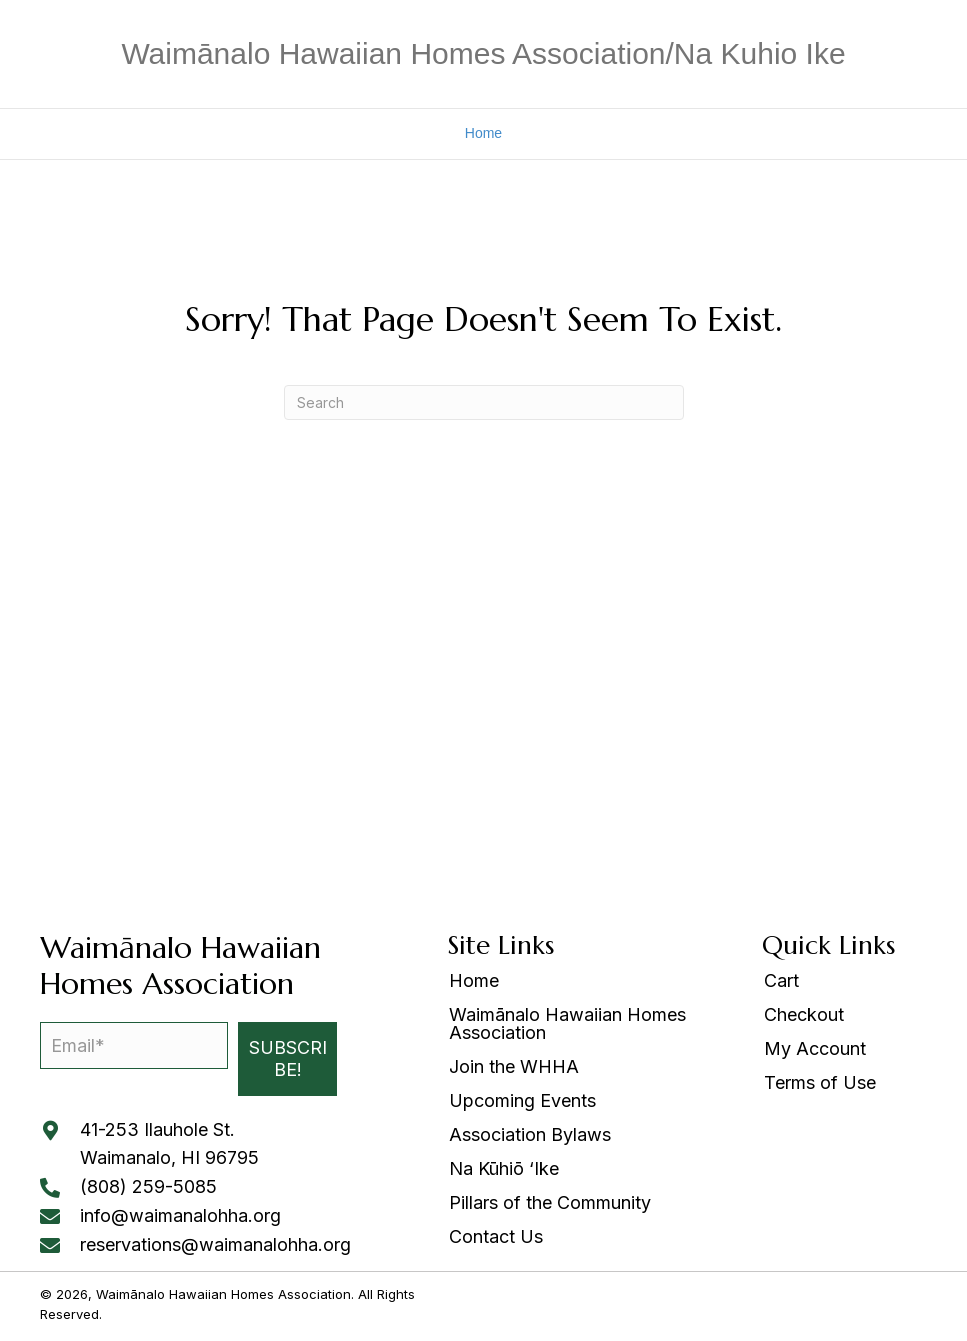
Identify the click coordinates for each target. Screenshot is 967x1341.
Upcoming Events (522, 1101)
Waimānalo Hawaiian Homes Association (567, 1024)
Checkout (804, 1015)
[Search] (484, 402)
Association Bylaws (530, 1135)
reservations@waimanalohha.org (215, 1244)
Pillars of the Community (550, 1203)
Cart (781, 981)
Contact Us (496, 1237)
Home (483, 133)
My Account (815, 1049)
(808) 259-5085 (148, 1186)
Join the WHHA (514, 1067)
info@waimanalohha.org (180, 1215)
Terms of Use (820, 1083)
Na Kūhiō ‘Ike (504, 1169)
